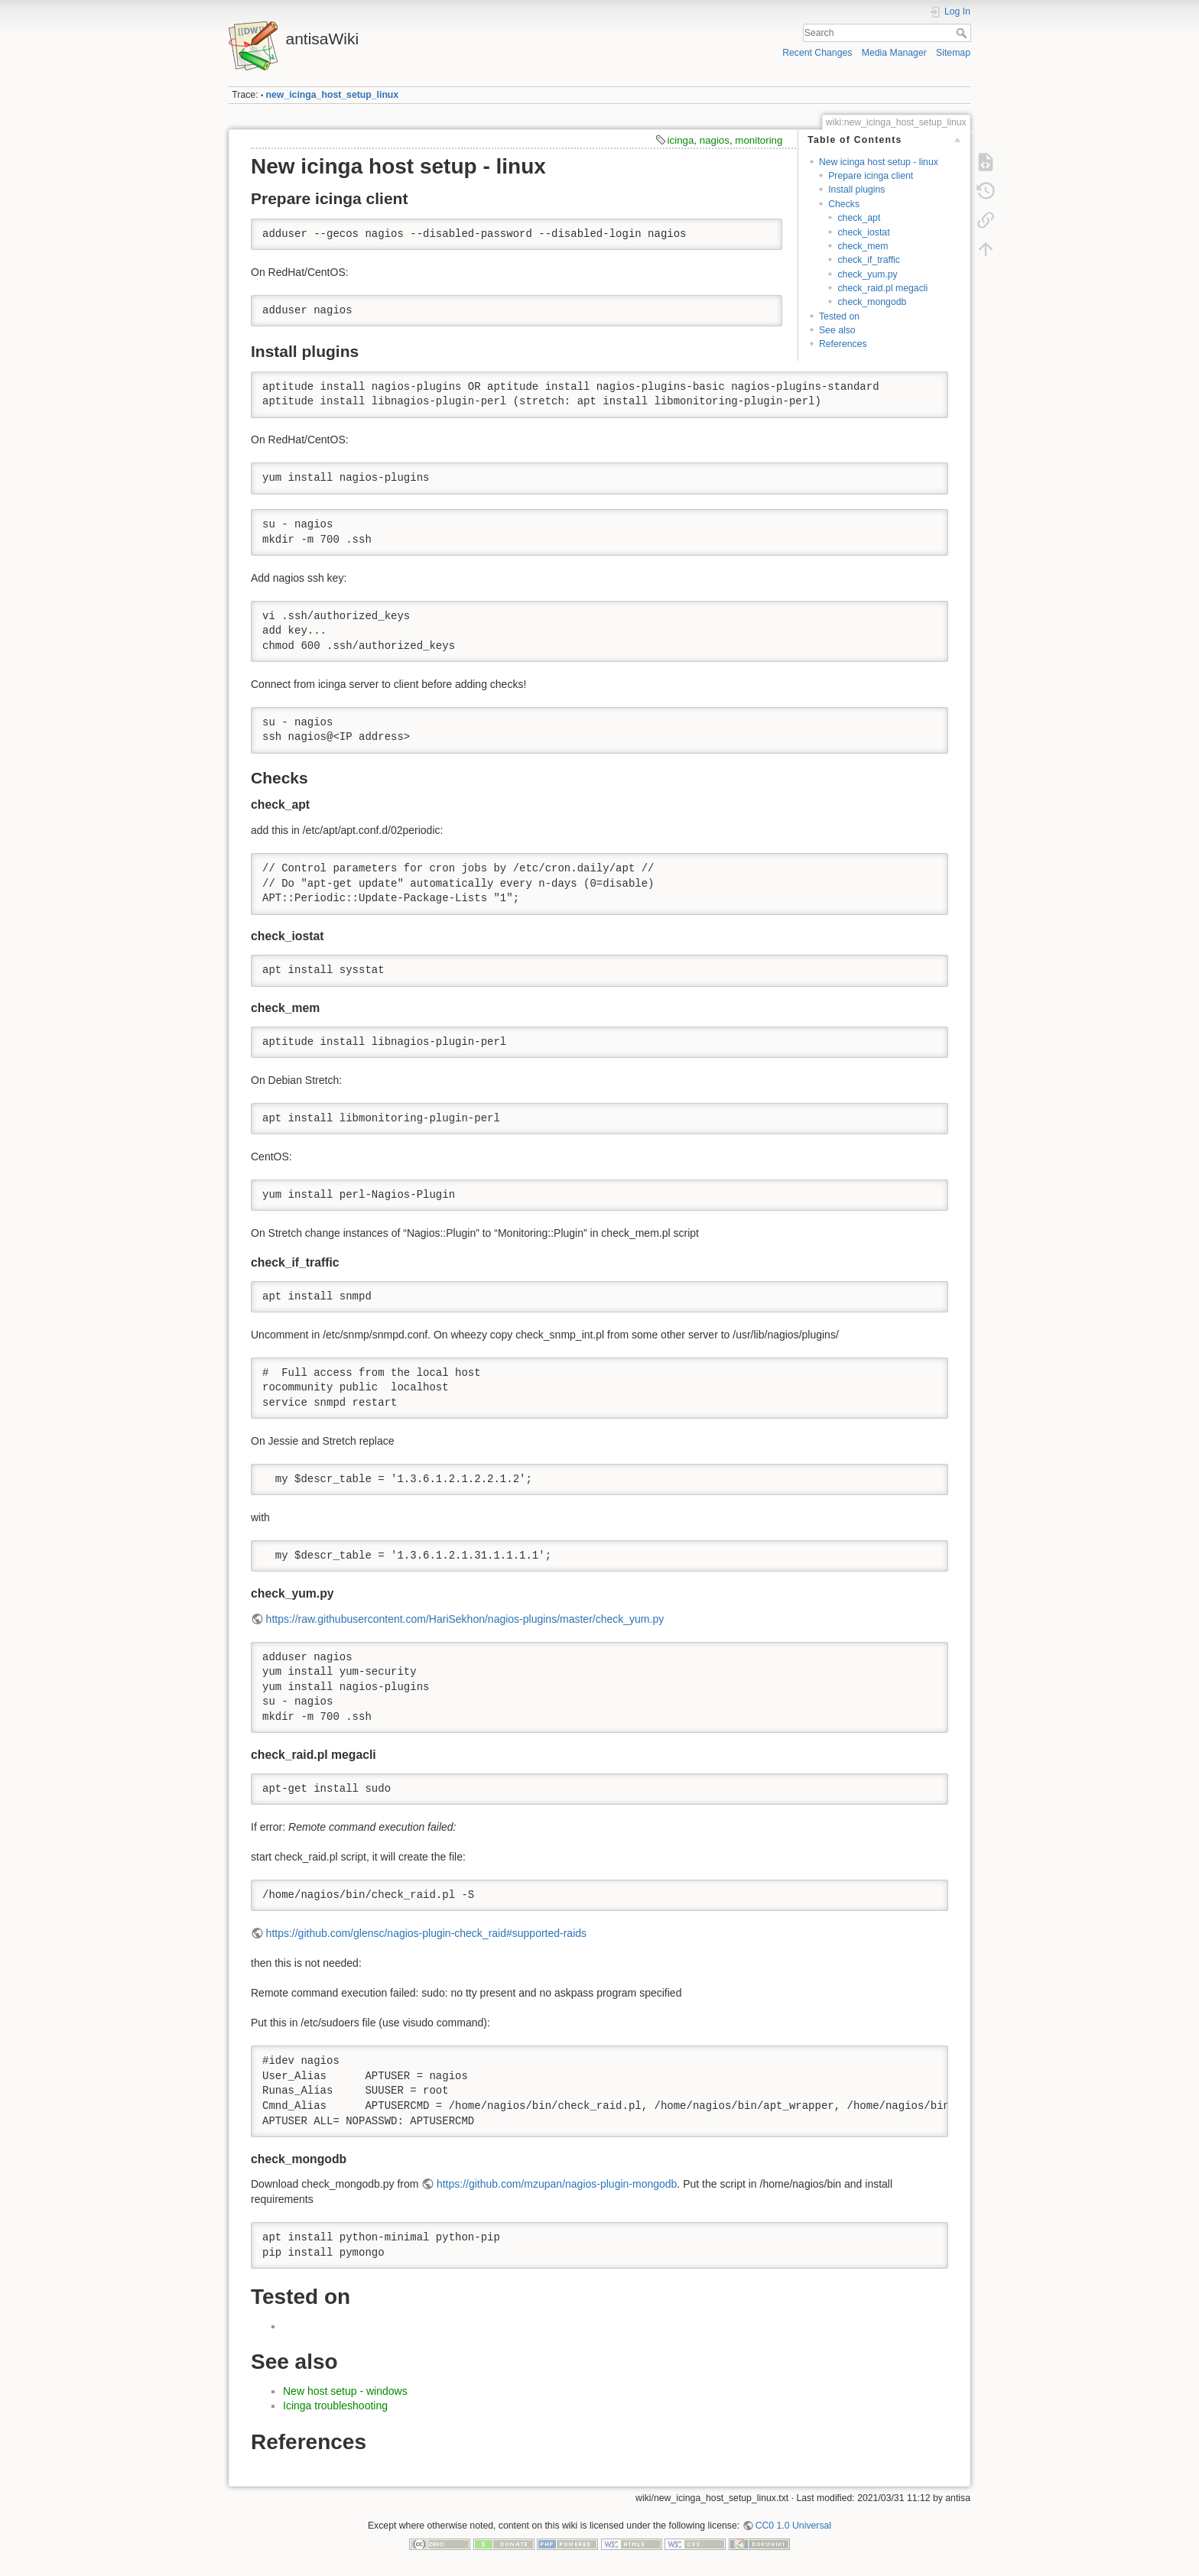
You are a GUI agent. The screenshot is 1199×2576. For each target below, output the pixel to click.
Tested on (839, 316)
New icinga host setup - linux (878, 162)
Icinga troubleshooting (335, 2405)
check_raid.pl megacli (882, 288)
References (843, 344)
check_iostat (863, 232)
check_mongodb (871, 302)
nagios (714, 140)
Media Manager (894, 52)
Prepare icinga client (870, 175)
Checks (843, 204)
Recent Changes (817, 52)
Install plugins (856, 189)
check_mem (862, 246)
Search (963, 33)
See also (837, 330)
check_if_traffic (868, 260)
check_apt (858, 218)
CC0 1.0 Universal (793, 2525)
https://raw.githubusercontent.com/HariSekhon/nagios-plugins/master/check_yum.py (465, 1619)
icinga (681, 140)
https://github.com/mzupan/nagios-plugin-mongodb (557, 2184)
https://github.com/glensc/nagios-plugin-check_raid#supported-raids (426, 1933)
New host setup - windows (345, 2391)
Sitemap (953, 52)
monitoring (758, 140)
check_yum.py (867, 274)
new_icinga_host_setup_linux (332, 94)
